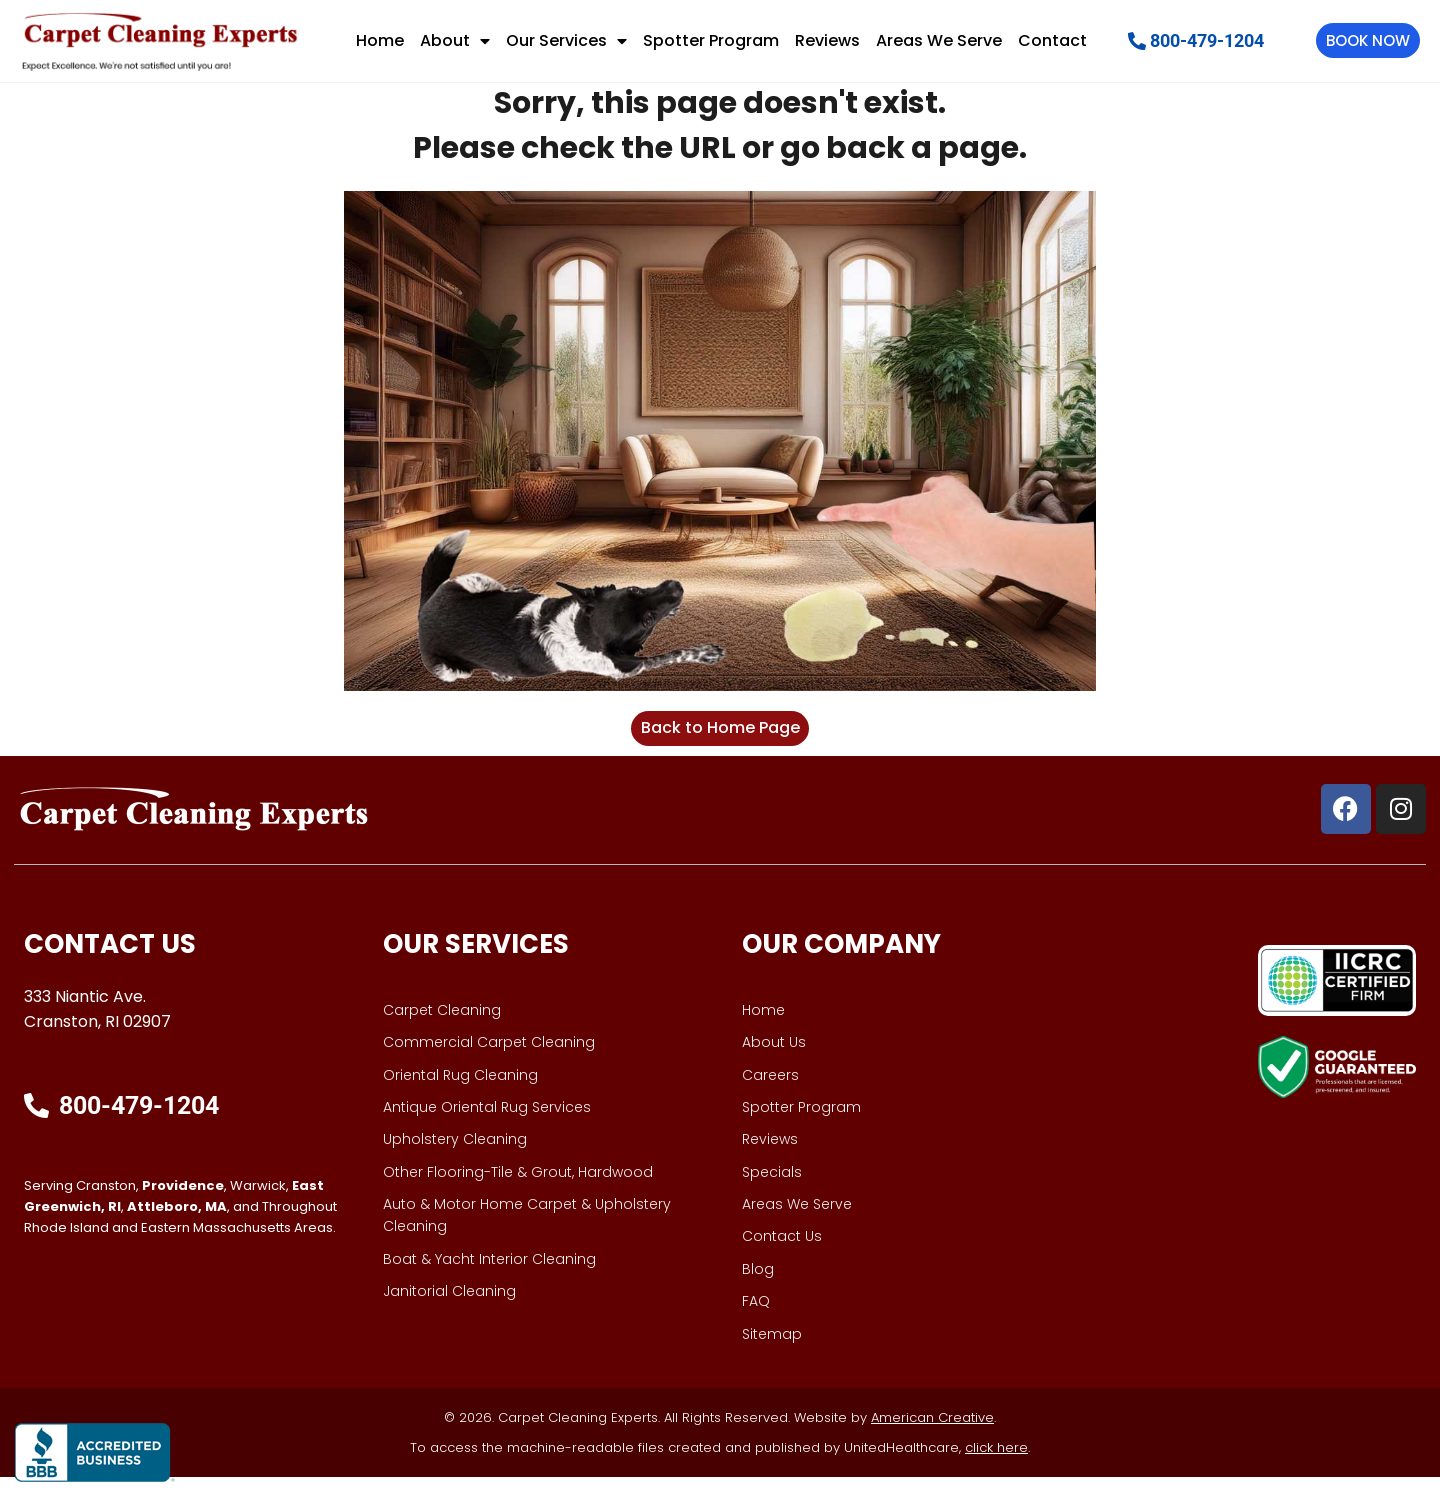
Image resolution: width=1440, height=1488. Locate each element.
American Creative (932, 1428)
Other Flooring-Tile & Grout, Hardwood (518, 1183)
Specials (772, 1183)
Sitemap (772, 1345)
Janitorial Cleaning (449, 1302)
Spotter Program (711, 40)
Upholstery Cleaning (455, 1151)
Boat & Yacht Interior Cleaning (489, 1270)
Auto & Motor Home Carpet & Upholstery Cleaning (527, 1226)
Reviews (827, 40)
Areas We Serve (939, 40)
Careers (770, 1086)
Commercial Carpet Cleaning (489, 1053)
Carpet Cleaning (442, 1021)
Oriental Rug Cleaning (460, 1086)
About (455, 41)
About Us (774, 1053)
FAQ (756, 1312)
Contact (1052, 40)
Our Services (566, 41)
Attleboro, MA (177, 1217)
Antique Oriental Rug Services (487, 1118)
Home (380, 40)
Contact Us (782, 1248)
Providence (183, 1196)
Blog (758, 1280)
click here (996, 1458)
